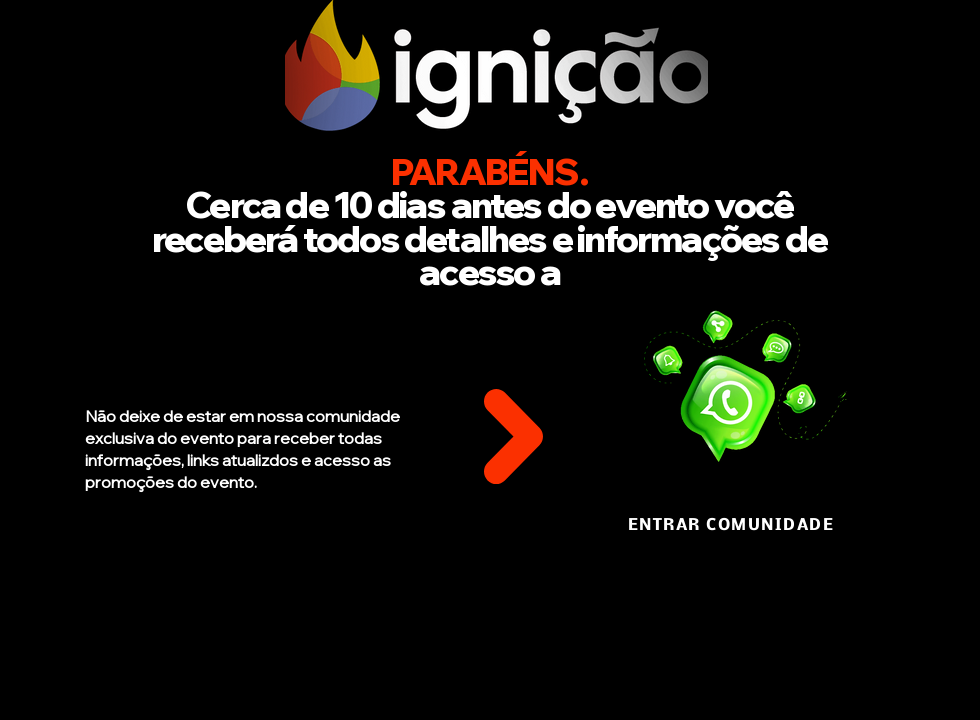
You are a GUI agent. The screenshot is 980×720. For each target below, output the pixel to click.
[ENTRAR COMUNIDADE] (733, 525)
